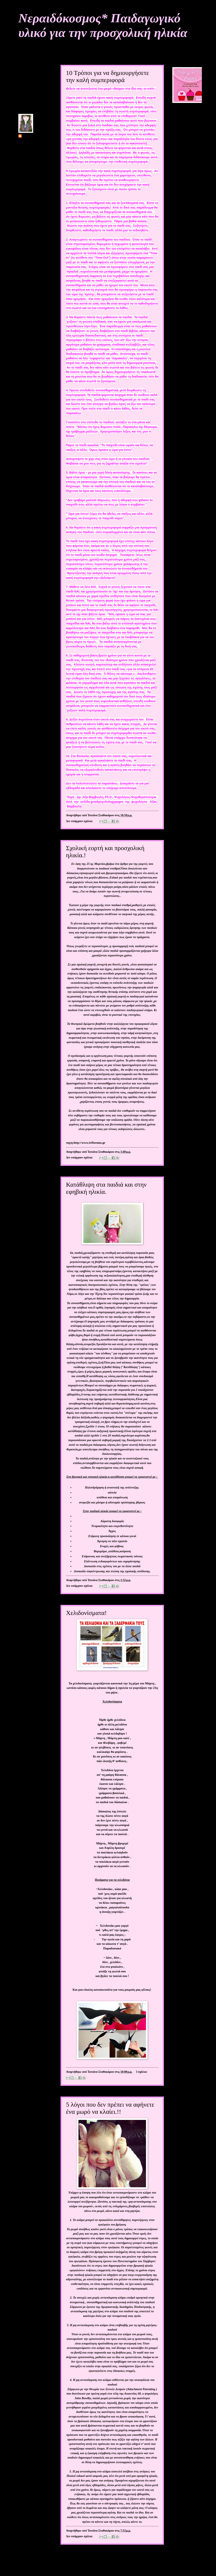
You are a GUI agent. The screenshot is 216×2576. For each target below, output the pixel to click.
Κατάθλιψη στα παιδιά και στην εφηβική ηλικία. (106, 1188)
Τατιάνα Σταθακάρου (36, 136)
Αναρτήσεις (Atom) (89, 2567)
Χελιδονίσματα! (86, 1612)
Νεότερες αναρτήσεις (79, 2553)
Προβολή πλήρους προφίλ (34, 176)
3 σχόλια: (141, 2071)
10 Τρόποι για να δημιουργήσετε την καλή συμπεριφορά (107, 76)
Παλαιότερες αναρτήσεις (142, 2553)
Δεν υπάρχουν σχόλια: (80, 821)
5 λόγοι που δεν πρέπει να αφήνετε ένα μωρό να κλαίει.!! (110, 2108)
